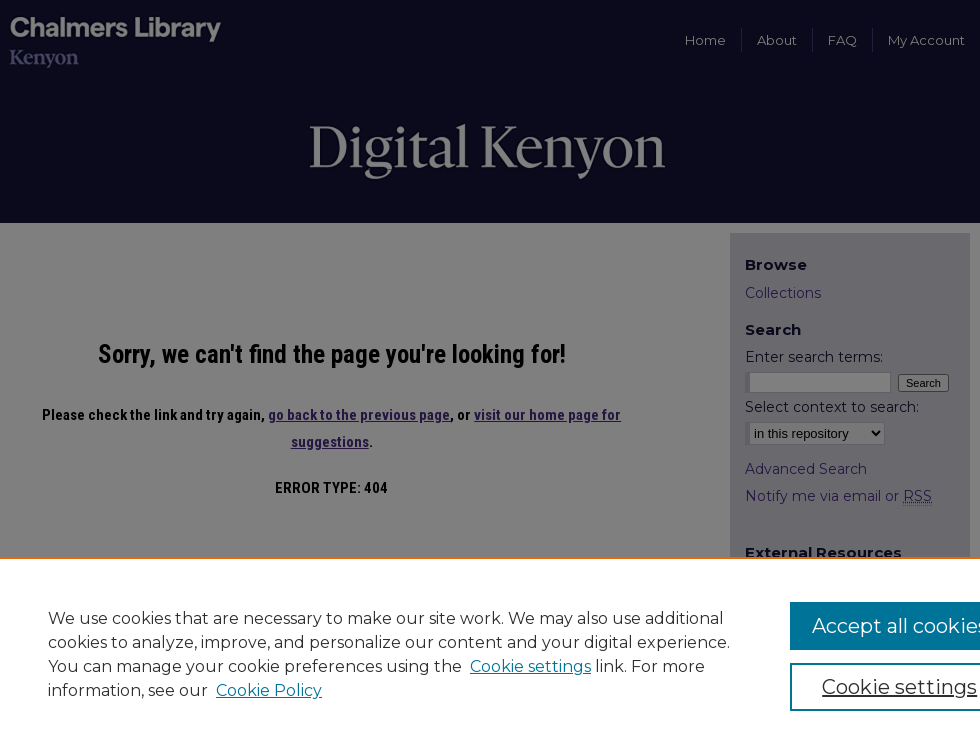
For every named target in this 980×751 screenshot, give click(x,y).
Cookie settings (530, 666)
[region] (490, 654)
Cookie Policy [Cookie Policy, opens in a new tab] (269, 690)
